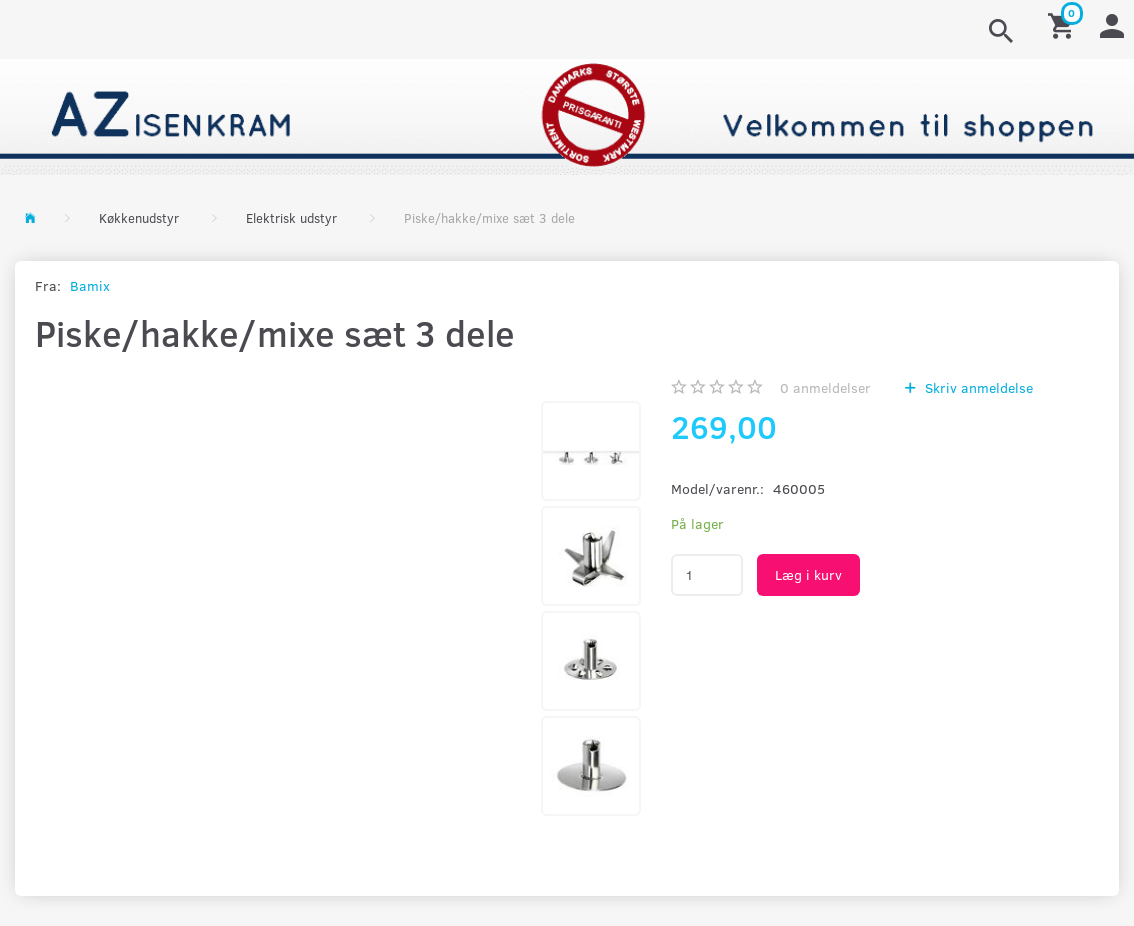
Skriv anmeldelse (977, 387)
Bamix (90, 285)
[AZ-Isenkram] (567, 115)
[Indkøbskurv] (1064, 24)
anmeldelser (825, 387)
